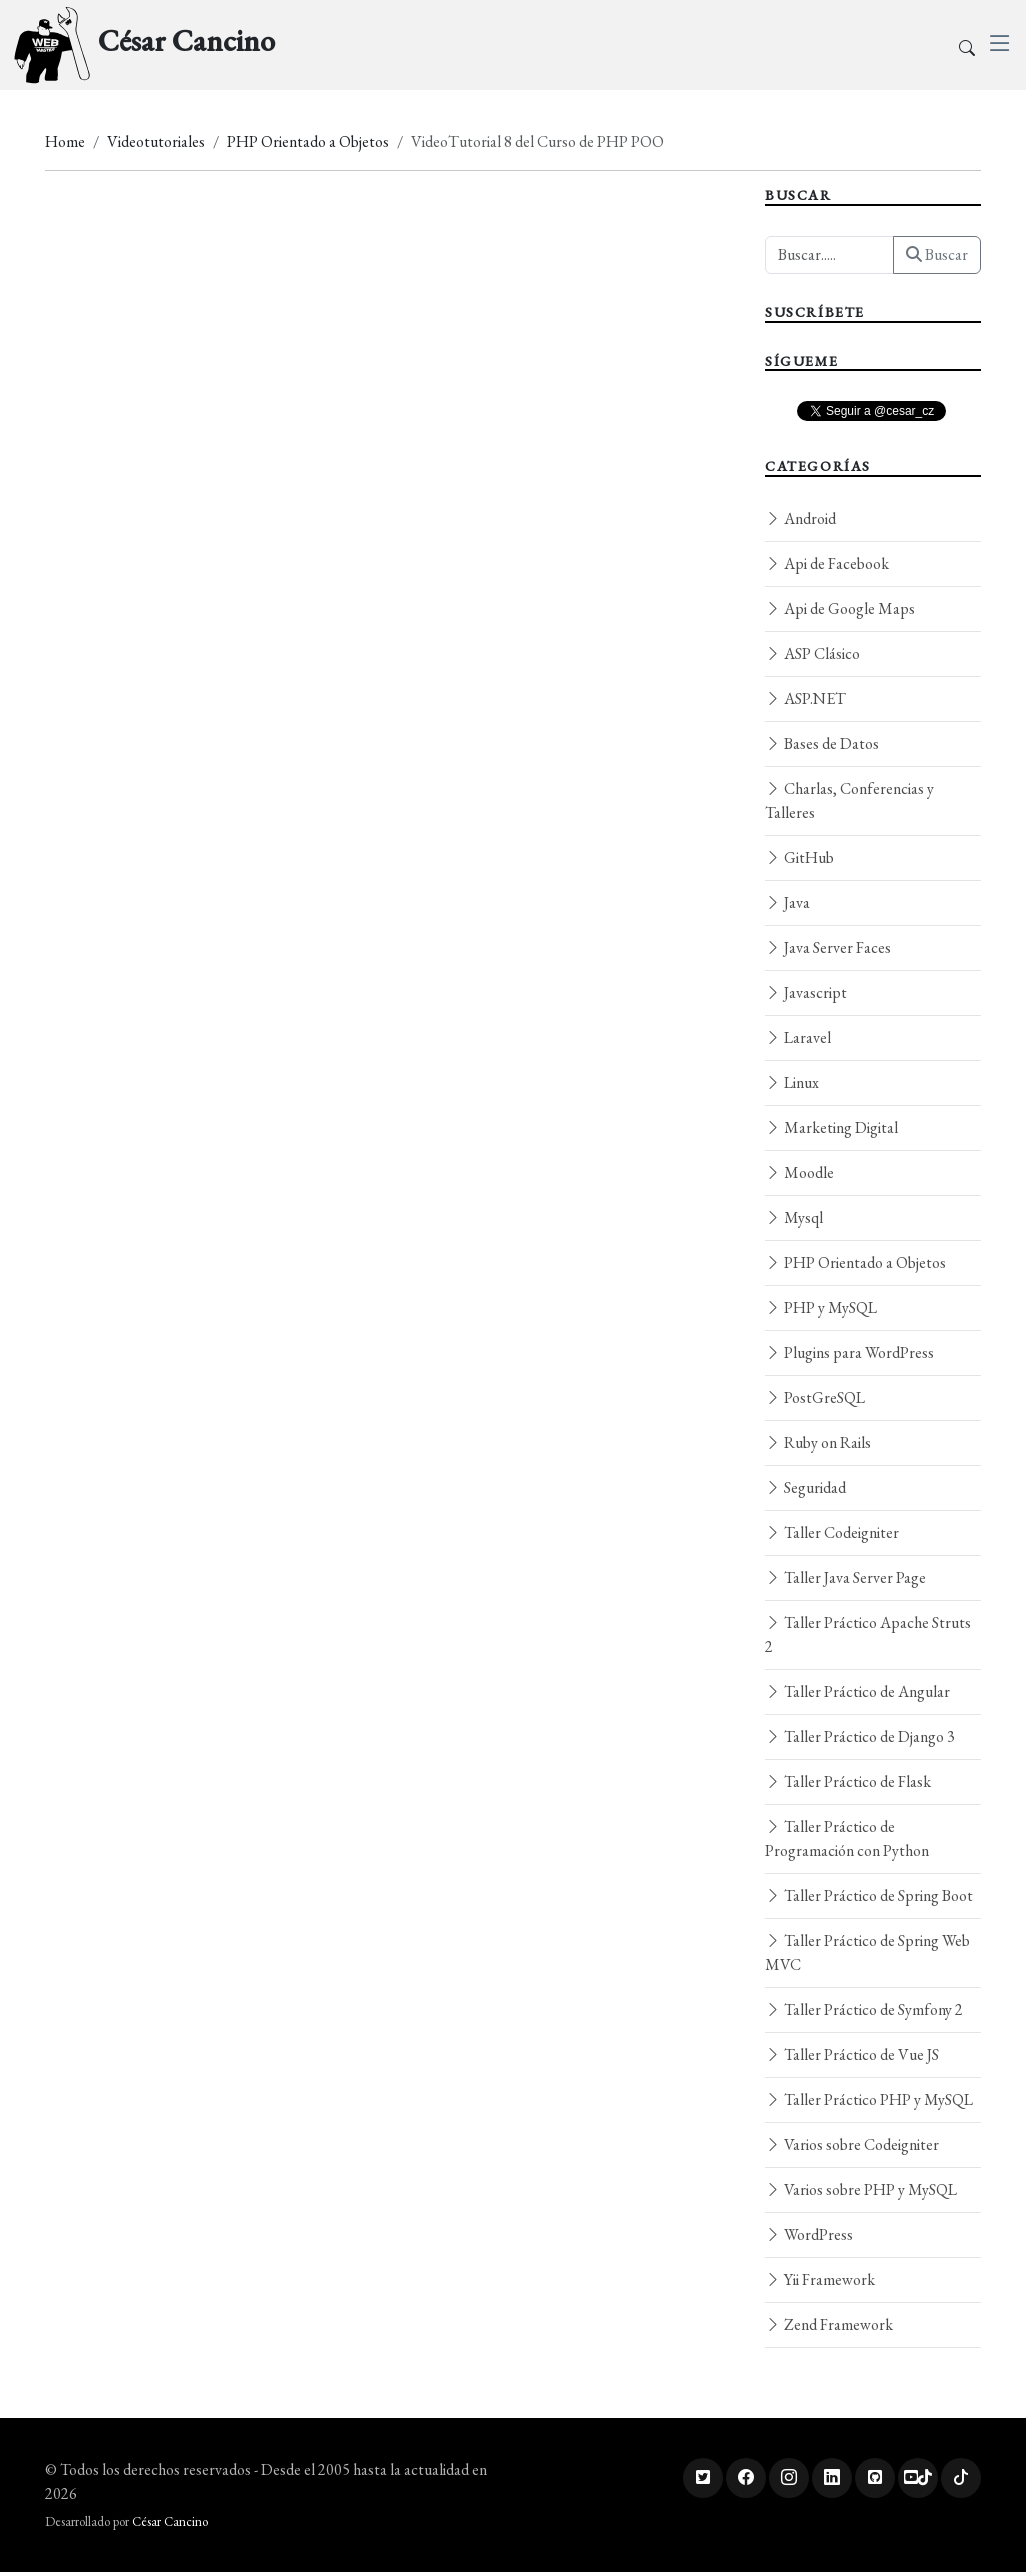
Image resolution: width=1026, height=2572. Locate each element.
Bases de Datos (822, 743)
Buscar (937, 254)
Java (787, 902)
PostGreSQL (815, 1397)
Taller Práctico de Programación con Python (847, 1838)
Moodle (799, 1172)
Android (800, 518)
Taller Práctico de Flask (848, 1781)
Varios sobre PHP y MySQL (861, 2189)
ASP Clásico (812, 653)
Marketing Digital (831, 1127)
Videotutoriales (156, 141)
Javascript (806, 992)
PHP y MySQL (821, 1307)
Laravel (798, 1037)
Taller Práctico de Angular (857, 1691)
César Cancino (170, 2521)
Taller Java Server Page (845, 1577)
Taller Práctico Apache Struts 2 (868, 1634)
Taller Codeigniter (832, 1532)
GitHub (799, 857)
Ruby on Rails (818, 1442)
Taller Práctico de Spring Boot (869, 1895)
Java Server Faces (828, 947)
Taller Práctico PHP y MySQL (869, 2099)
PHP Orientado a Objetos (308, 141)
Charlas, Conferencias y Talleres (849, 800)
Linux (792, 1082)
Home (65, 141)
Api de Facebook (827, 563)
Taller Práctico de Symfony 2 (864, 2009)
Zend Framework (829, 2324)
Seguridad (805, 1487)
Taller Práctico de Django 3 (860, 1736)
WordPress (809, 2234)
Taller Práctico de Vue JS (852, 2054)
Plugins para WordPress (849, 1352)
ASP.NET (805, 698)
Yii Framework (820, 2279)
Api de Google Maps (840, 608)
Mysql (794, 1217)
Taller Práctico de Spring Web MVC (867, 1952)
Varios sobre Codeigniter (852, 2144)
